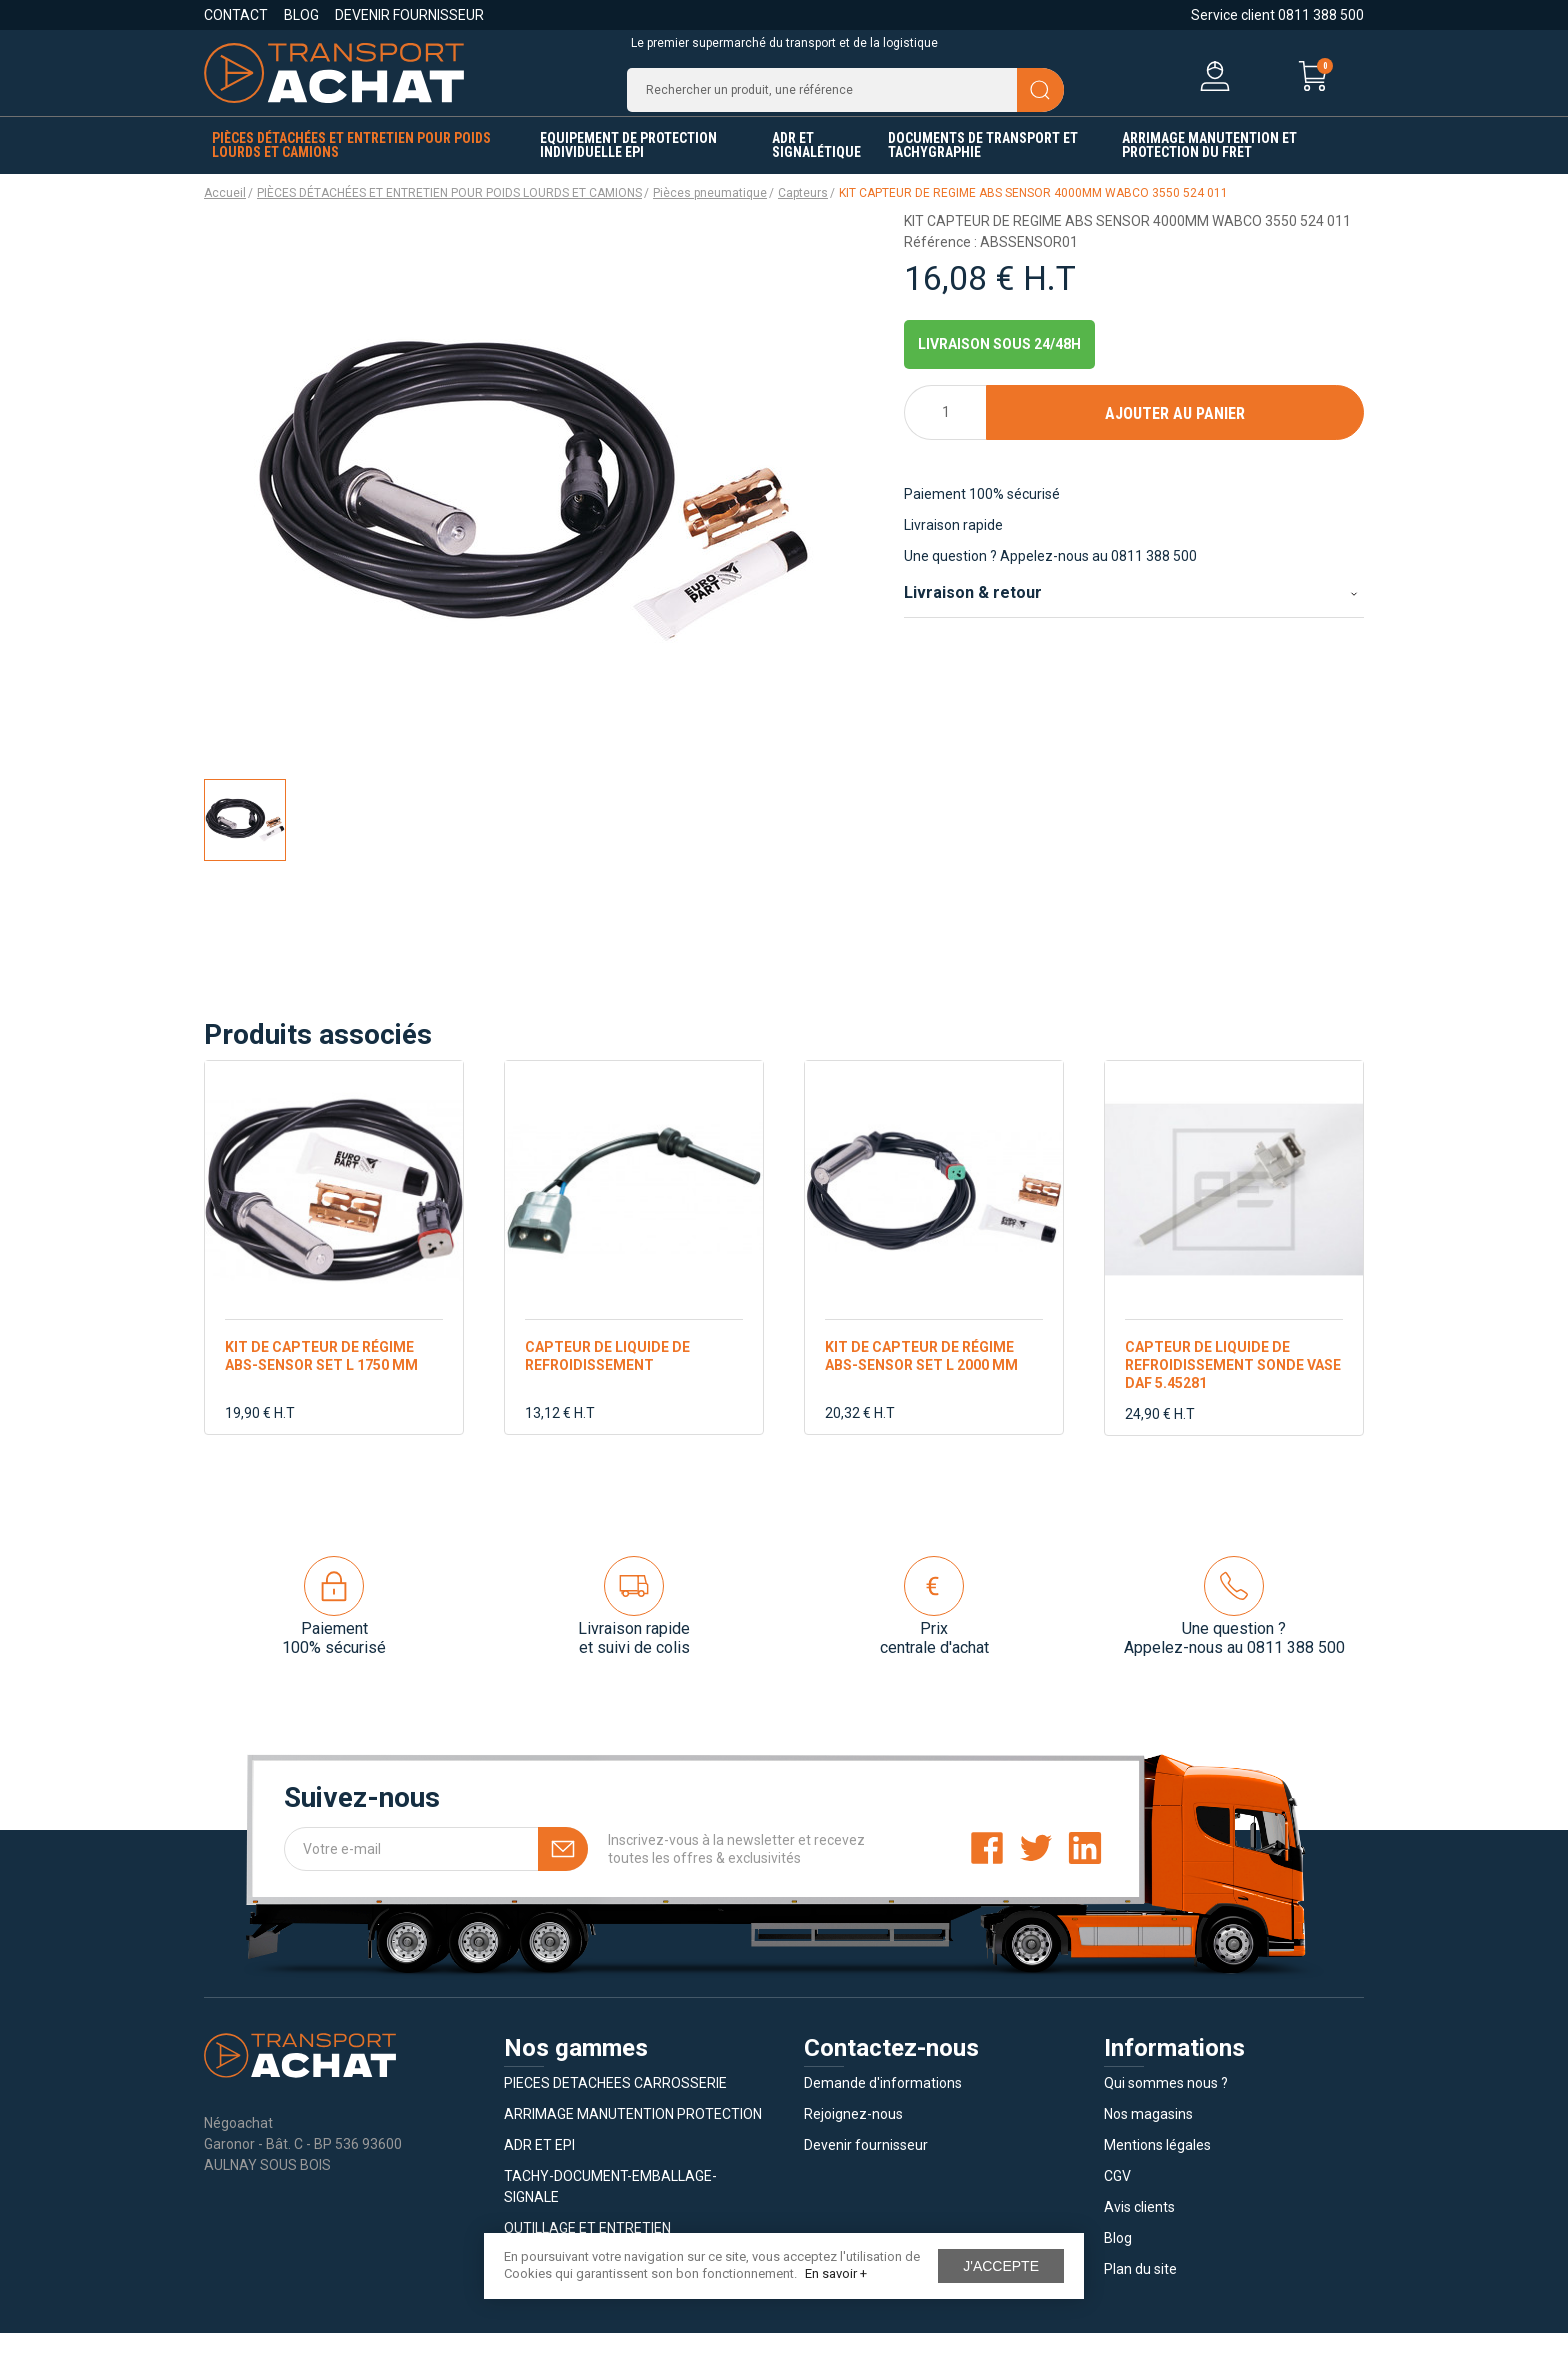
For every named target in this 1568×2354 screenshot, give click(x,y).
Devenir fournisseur (409, 15)
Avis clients (1139, 2228)
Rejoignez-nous (853, 2135)
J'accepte (1001, 2266)
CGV (1117, 2197)
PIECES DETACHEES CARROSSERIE (615, 2104)
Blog (301, 15)
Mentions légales (1157, 2166)
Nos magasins (1148, 2135)
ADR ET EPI (539, 2166)
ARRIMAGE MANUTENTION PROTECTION (633, 2135)
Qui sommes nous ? (1166, 2104)
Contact (236, 15)
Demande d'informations (883, 2104)
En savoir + (836, 2273)
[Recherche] (845, 100)
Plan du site (1140, 2290)
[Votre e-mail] (436, 1870)
